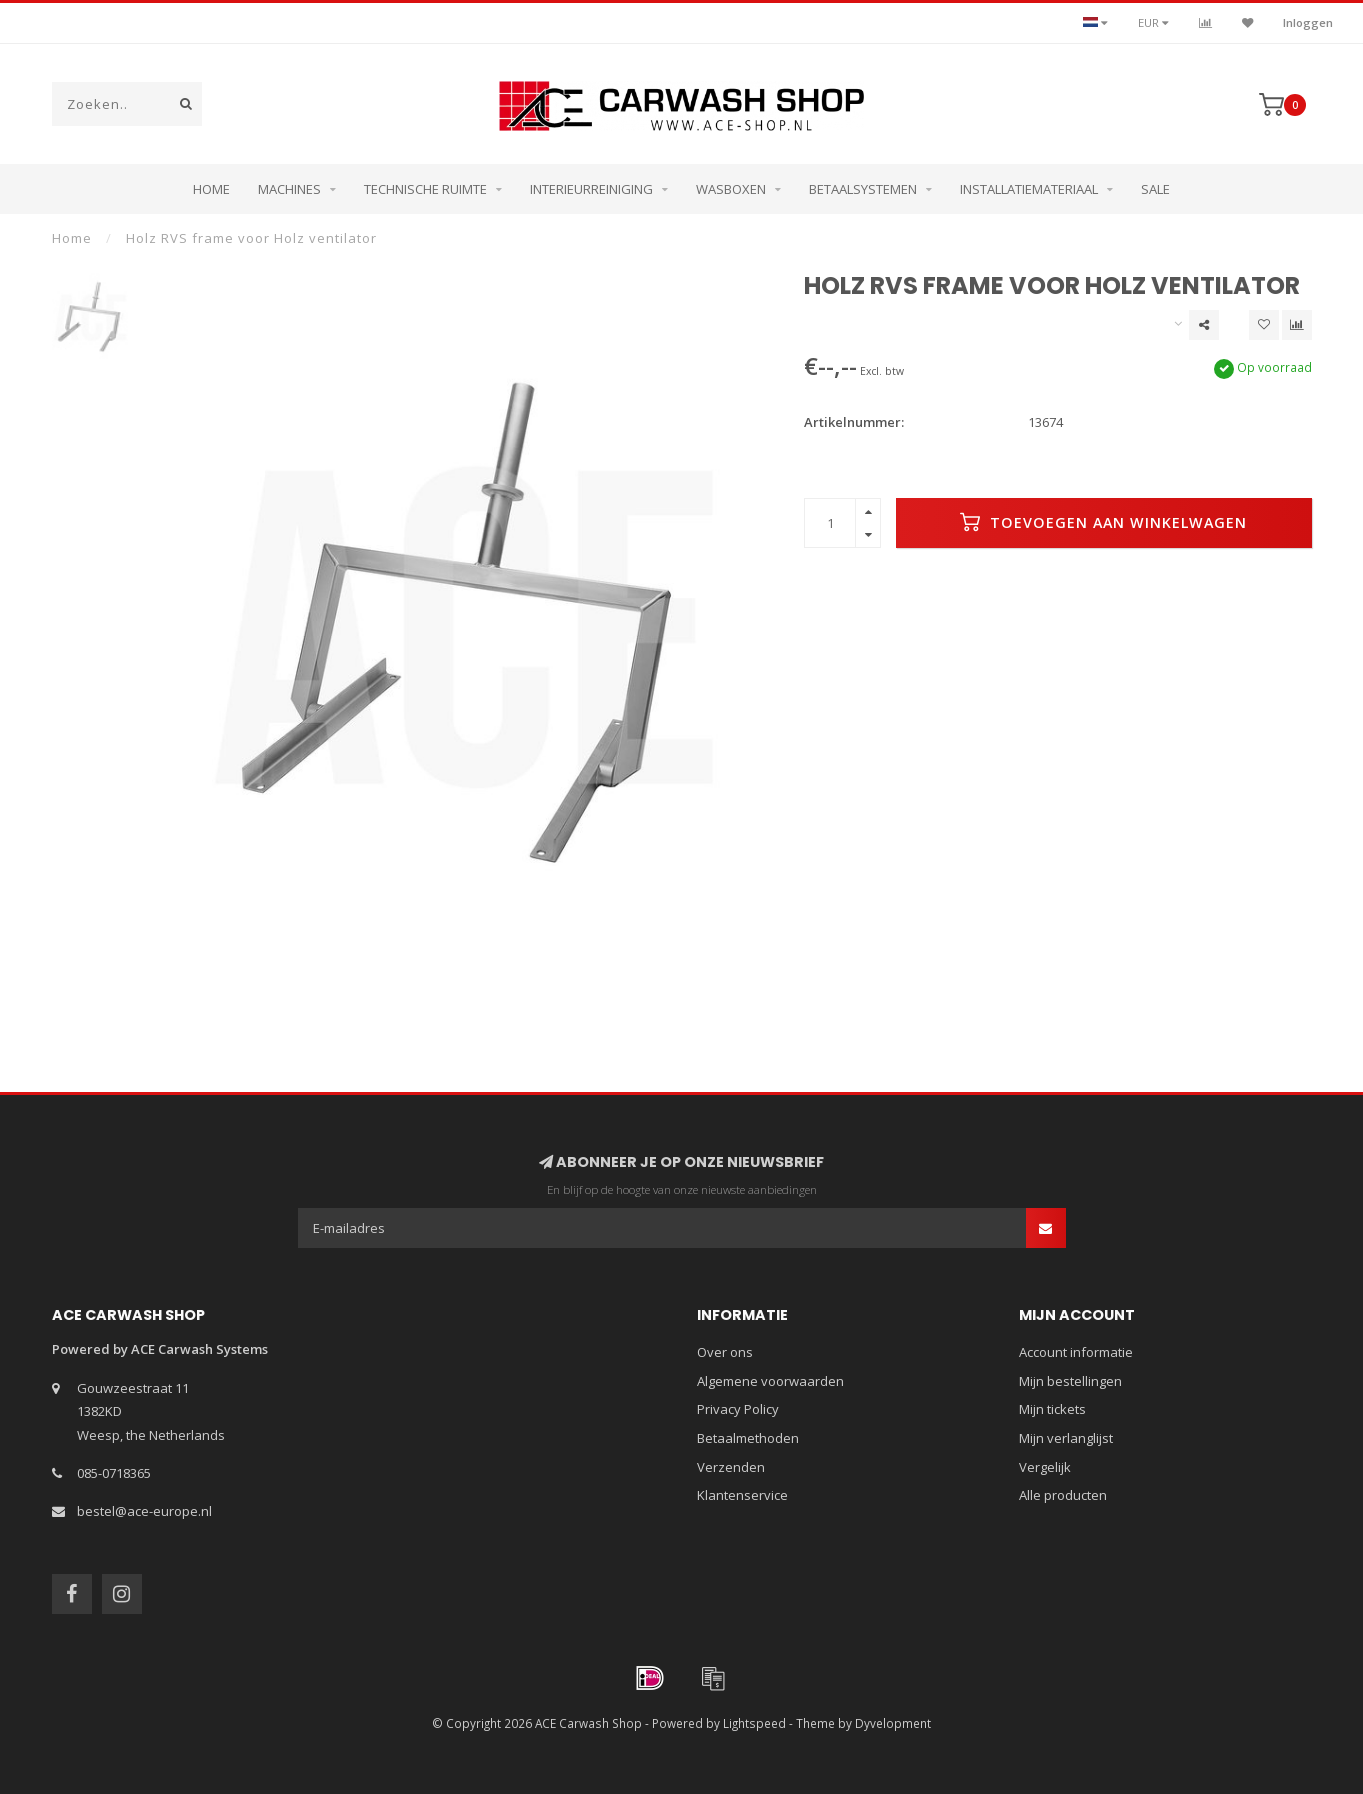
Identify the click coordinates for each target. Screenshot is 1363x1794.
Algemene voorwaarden (770, 1381)
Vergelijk (1045, 1467)
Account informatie (1076, 1352)
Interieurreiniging (591, 189)
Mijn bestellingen (1070, 1381)
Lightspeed (754, 1723)
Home (211, 189)
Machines (289, 189)
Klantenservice (742, 1495)
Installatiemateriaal (1029, 189)
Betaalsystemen (863, 189)
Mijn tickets (1052, 1409)
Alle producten (1063, 1495)
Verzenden (731, 1467)
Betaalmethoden (748, 1438)
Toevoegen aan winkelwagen (1103, 522)
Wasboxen (731, 189)
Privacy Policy (738, 1409)
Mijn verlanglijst (1066, 1438)
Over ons (725, 1352)
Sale (1155, 189)
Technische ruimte (425, 189)
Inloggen (1308, 22)
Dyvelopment (893, 1723)
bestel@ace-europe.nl (144, 1511)
